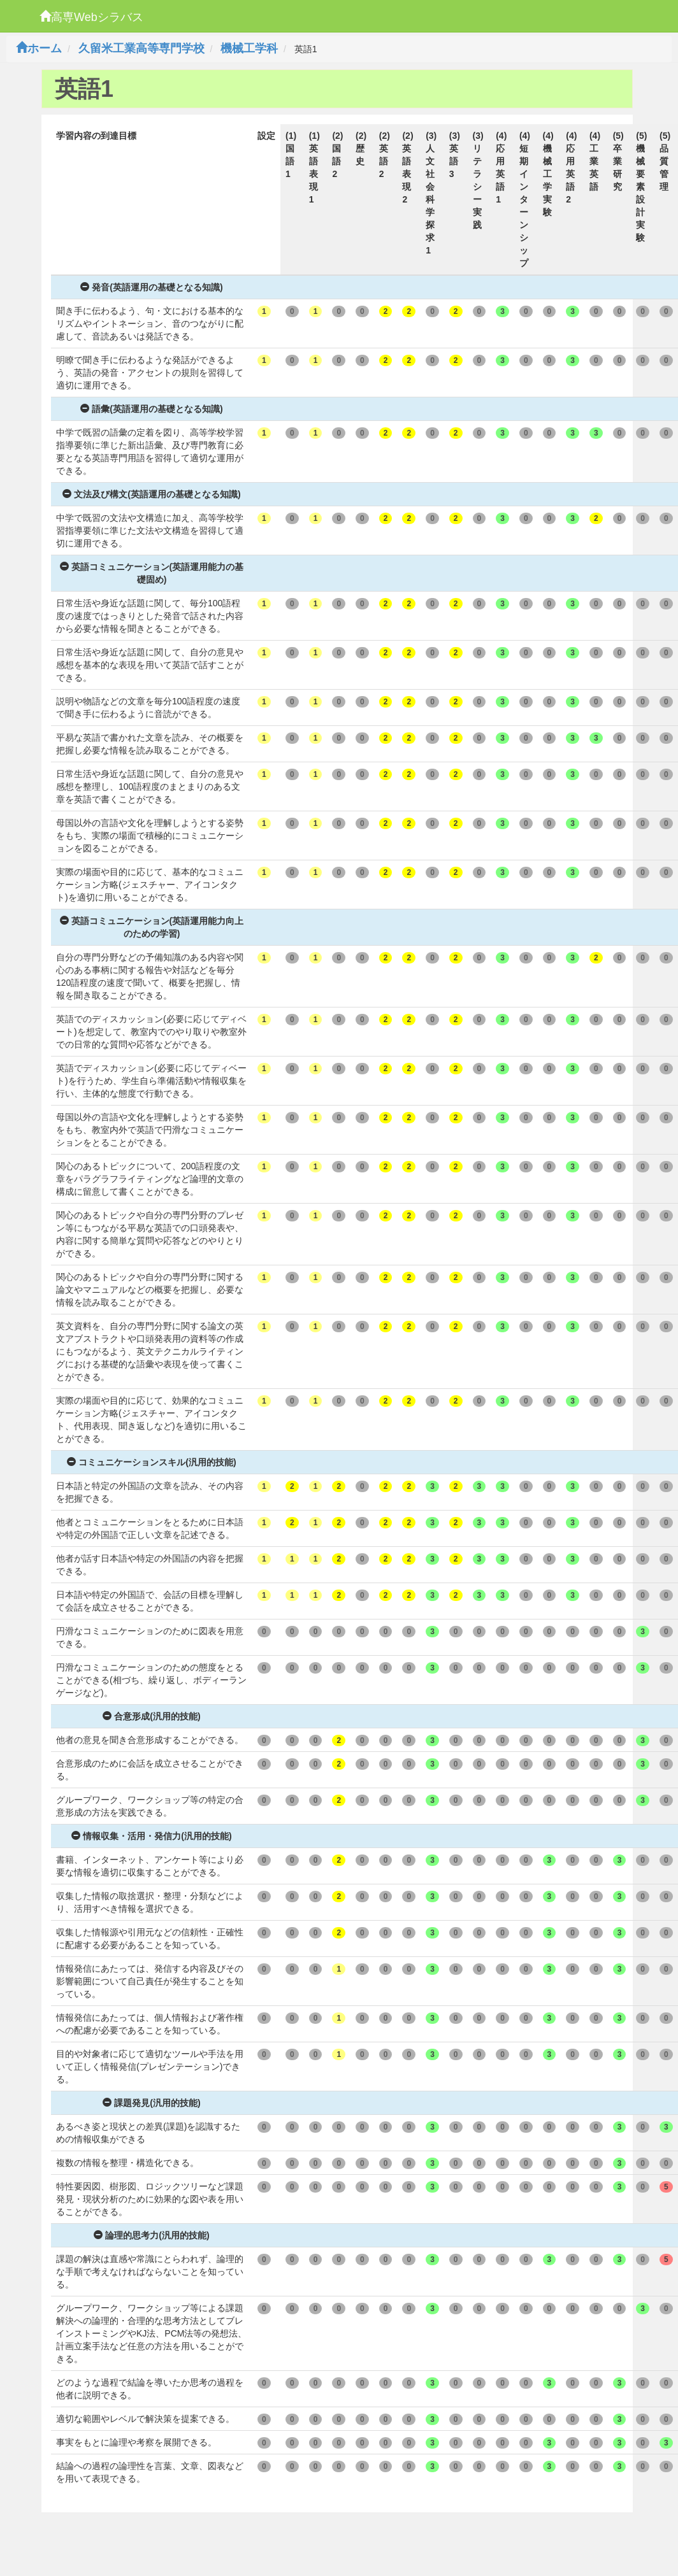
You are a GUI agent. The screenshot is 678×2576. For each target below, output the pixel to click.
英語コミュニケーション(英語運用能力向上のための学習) (152, 927)
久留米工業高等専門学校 (141, 48)
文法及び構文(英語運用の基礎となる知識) (151, 494)
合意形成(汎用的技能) (151, 1716)
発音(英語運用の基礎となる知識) (151, 287)
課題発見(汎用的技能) (151, 2103)
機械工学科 (249, 48)
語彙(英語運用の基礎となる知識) (151, 409)
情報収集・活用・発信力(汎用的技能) (151, 1836)
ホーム (39, 48)
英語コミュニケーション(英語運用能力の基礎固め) (152, 573)
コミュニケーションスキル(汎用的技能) (151, 1462)
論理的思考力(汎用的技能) (151, 2235)
